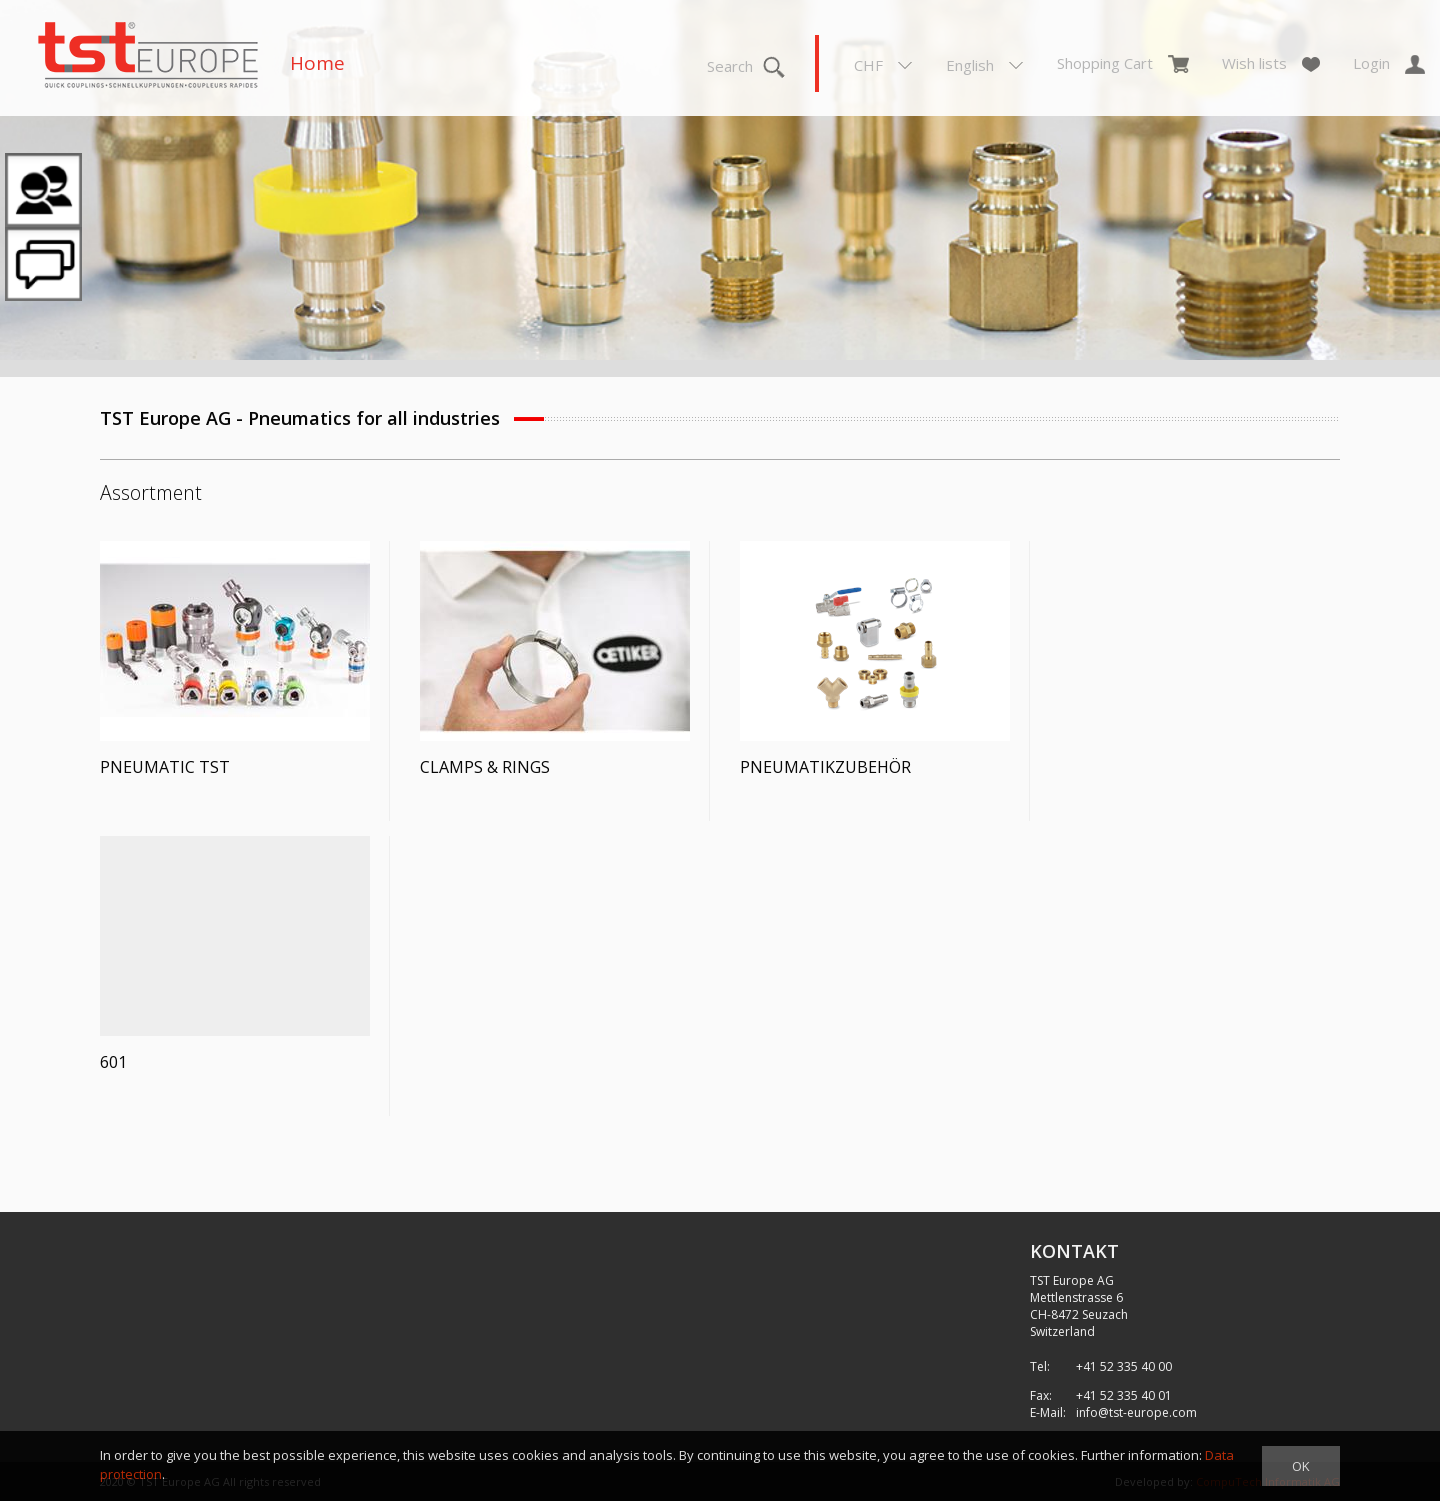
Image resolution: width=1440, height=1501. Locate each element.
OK (1301, 1466)
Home (317, 63)
